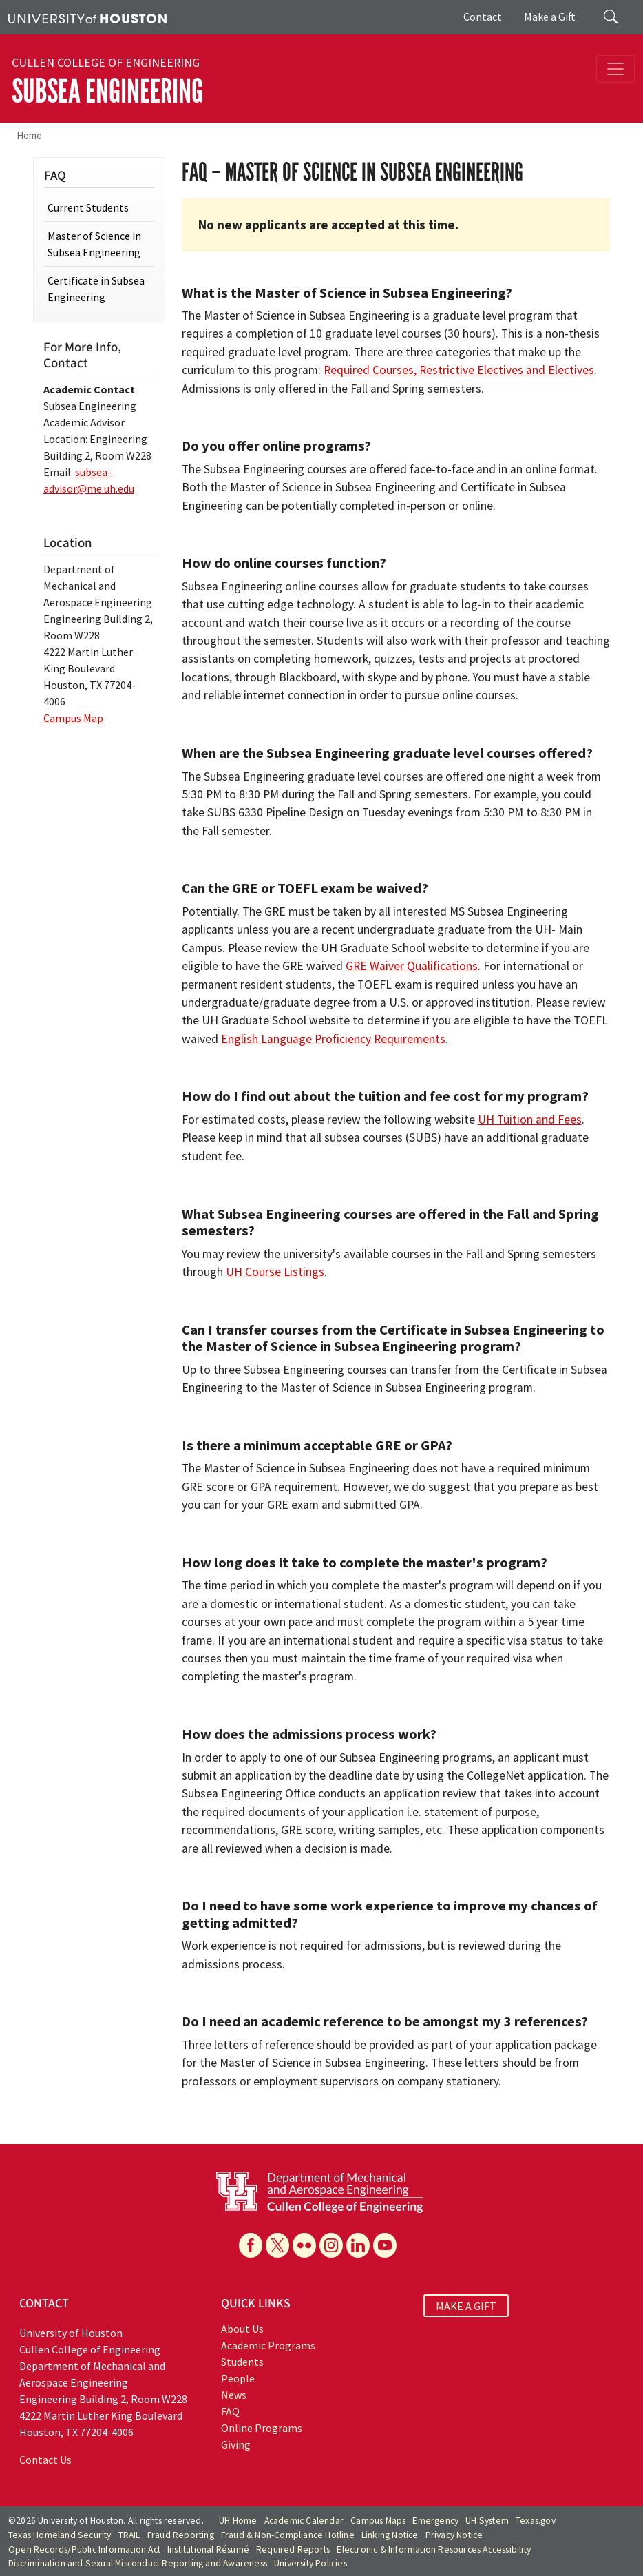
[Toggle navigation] (615, 69)
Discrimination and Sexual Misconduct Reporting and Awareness (137, 2563)
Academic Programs (268, 2345)
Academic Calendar (304, 2520)
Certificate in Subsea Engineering (96, 289)
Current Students (88, 207)
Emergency (435, 2520)
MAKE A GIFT (466, 2305)
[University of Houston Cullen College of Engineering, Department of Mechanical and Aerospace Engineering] (319, 2191)
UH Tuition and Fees (530, 1119)
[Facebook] (250, 2245)
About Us (242, 2329)
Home (29, 135)
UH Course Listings (275, 1271)
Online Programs (261, 2428)
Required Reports (293, 2549)
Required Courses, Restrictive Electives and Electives (459, 370)
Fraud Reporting (180, 2535)
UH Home (238, 2520)
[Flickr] (304, 2245)
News (233, 2395)
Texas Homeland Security (60, 2535)
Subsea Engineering (107, 91)
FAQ (230, 2411)
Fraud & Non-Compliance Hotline (288, 2535)
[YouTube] (385, 2245)
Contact (482, 16)
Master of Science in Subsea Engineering (94, 244)
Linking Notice (390, 2535)
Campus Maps (377, 2520)
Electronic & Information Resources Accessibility (434, 2549)
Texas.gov (536, 2520)
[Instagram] (331, 2245)
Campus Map (73, 718)
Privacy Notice (454, 2535)
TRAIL (129, 2535)
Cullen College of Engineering (106, 62)
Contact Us (45, 2459)
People (238, 2378)
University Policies (310, 2563)
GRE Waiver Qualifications (412, 965)
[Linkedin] (358, 2245)
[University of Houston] (87, 17)
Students (242, 2362)
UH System (487, 2520)
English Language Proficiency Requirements (333, 1039)
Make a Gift (550, 16)
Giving (236, 2444)
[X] (277, 2245)
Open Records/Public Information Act (84, 2549)
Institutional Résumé (208, 2549)
